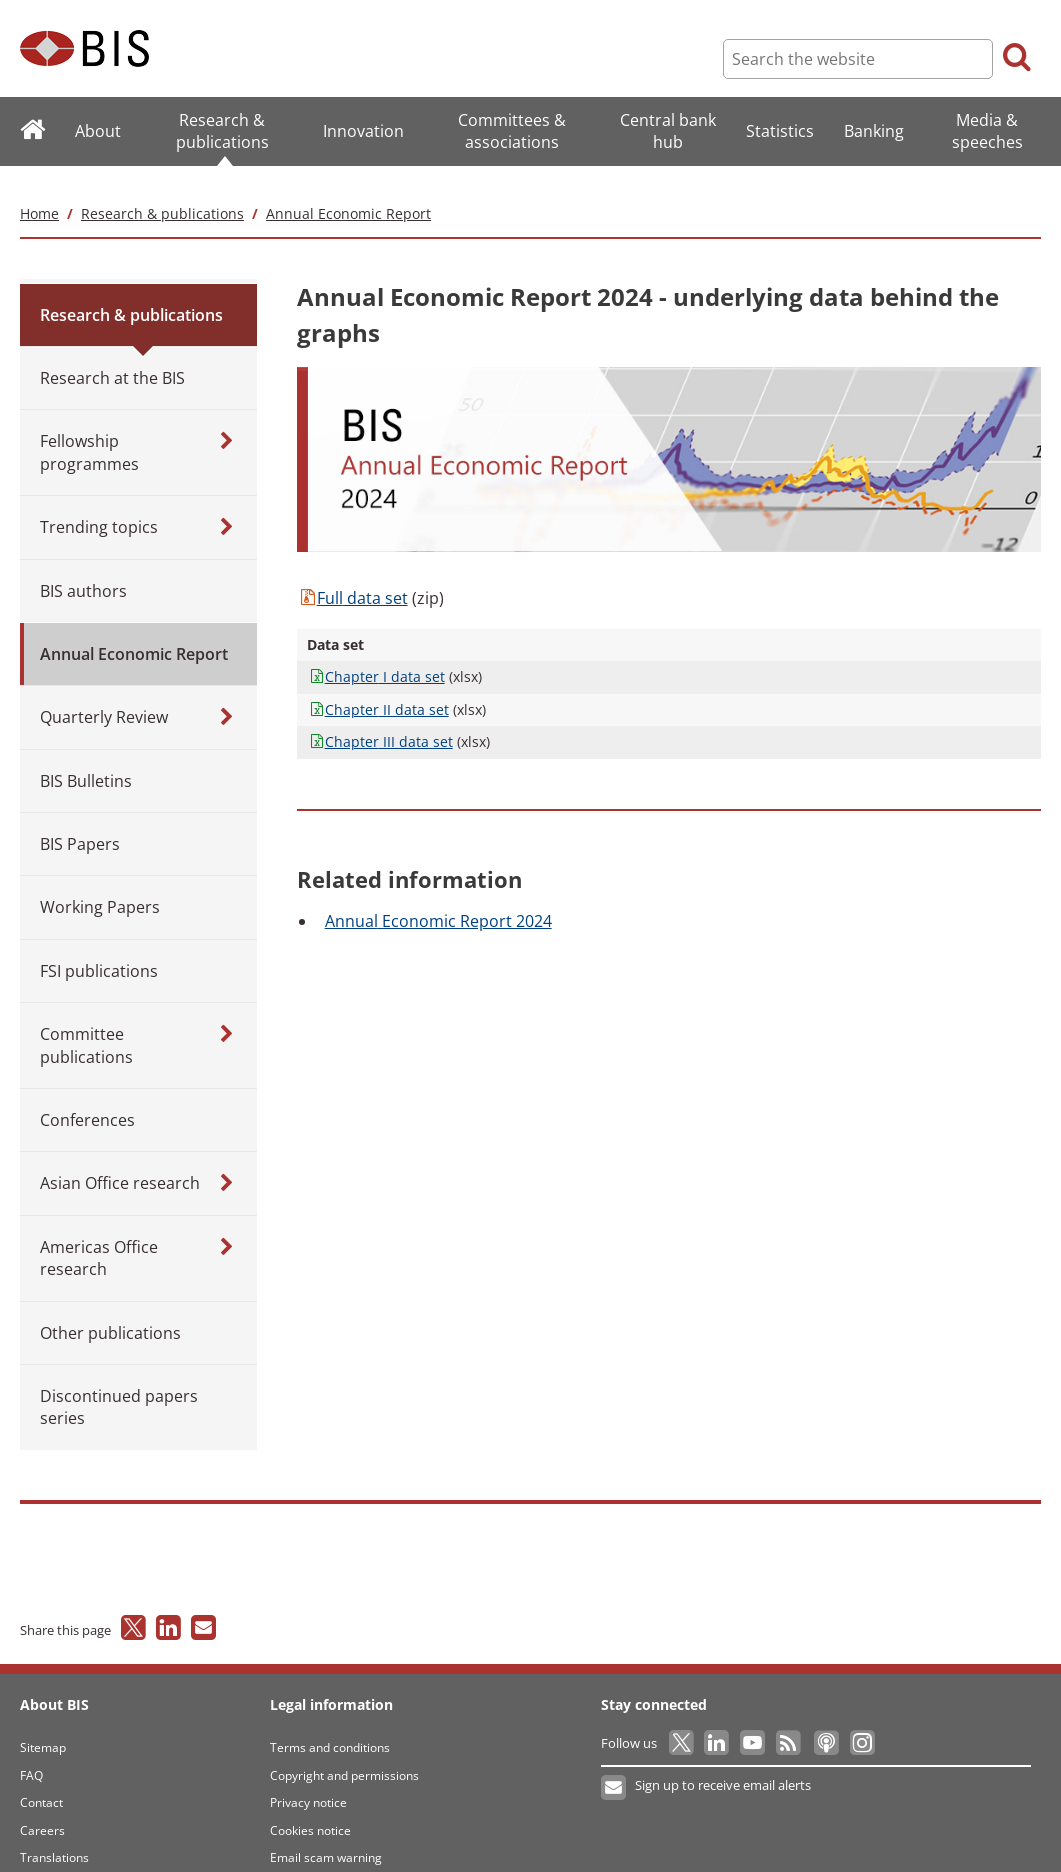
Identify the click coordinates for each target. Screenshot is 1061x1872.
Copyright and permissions (344, 1752)
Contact (41, 1780)
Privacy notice (308, 1780)
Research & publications (162, 190)
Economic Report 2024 (438, 898)
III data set (379, 719)
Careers (42, 1807)
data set (352, 576)
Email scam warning (326, 1835)
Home (39, 190)
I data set (375, 654)
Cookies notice (310, 1807)
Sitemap (43, 1725)
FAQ (31, 1752)
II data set (377, 686)
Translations (54, 1835)
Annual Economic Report (348, 190)
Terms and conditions (330, 1725)
